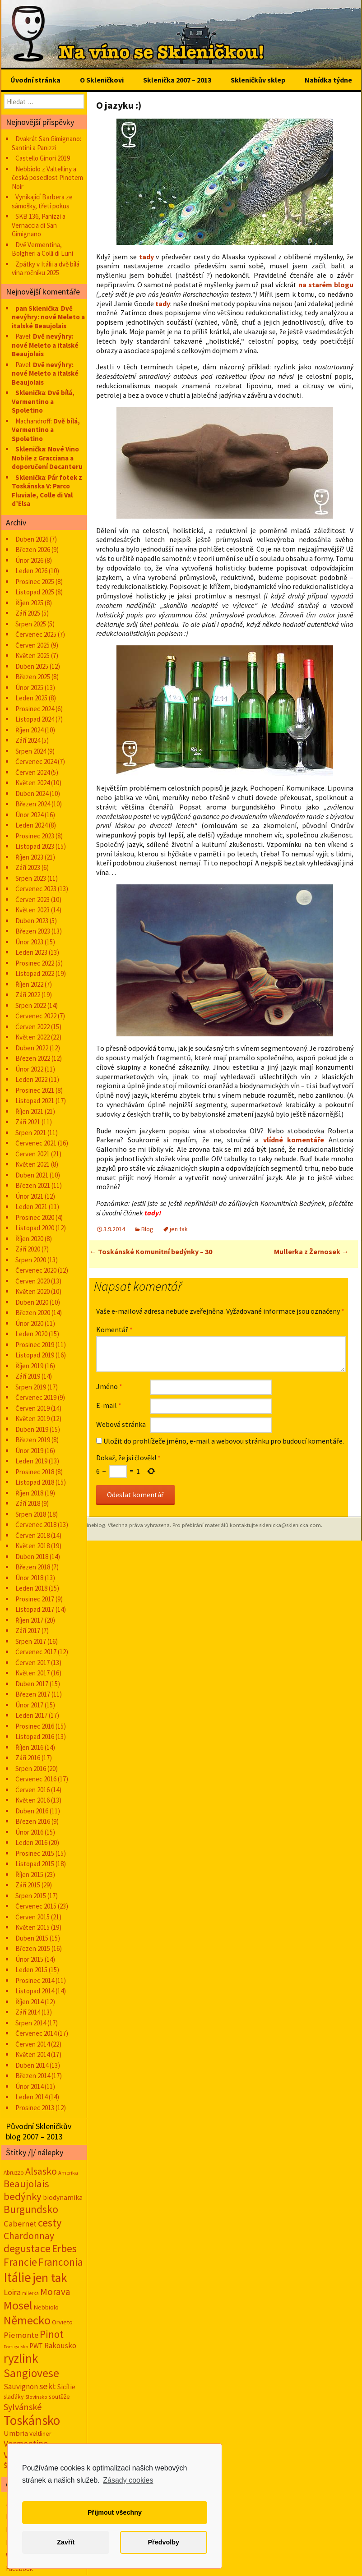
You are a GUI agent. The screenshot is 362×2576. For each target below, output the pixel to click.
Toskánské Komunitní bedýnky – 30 (150, 1251)
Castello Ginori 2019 (42, 158)
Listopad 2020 (34, 1228)
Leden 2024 (31, 825)
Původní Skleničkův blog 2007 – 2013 (38, 2131)
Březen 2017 (32, 1694)
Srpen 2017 (30, 1641)
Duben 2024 (31, 793)
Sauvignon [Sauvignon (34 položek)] (21, 2387)
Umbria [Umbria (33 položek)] (16, 2433)
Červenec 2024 (35, 761)
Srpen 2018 (30, 1514)
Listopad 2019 (34, 1355)
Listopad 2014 (34, 1991)
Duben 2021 (31, 1175)
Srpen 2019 (30, 1387)
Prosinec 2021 (34, 1090)
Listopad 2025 (34, 592)
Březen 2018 (32, 1567)
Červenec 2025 (35, 634)
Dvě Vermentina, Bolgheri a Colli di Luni (42, 249)
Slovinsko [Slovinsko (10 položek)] (36, 2397)
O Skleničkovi (102, 79)
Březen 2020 (32, 1312)
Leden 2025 (31, 698)
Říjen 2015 (29, 1874)
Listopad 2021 (34, 1100)
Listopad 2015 (34, 1863)
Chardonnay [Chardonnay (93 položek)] (29, 2236)
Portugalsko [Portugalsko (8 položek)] (16, 2347)
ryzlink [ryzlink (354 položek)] (21, 2358)
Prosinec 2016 (34, 1726)
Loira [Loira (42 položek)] (12, 2292)
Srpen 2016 (30, 1768)
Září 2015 (27, 1885)
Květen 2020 (32, 1291)
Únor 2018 (29, 1577)
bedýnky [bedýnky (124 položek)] (23, 2196)
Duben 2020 (31, 1302)
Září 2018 (27, 1503)
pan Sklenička (36, 308)
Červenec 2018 (35, 1524)
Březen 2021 (32, 1185)
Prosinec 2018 (34, 1471)
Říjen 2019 (29, 1366)
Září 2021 (27, 1122)
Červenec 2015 (35, 1906)
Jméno (109, 1386)
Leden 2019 (31, 1461)
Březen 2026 (32, 549)
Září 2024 (27, 740)
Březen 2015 (32, 1948)
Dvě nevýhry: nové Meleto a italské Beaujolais (48, 317)
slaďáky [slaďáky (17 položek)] (14, 2396)
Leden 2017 (31, 1715)
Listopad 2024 (34, 719)
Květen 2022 (32, 1037)
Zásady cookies (128, 2480)
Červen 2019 (32, 1408)
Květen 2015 (32, 1927)
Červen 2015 (32, 1917)
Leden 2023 (31, 952)
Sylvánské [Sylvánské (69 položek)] (23, 2406)
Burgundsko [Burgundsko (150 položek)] (31, 2209)
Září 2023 (27, 867)
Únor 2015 (29, 1959)
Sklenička (30, 392)
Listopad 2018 (34, 1482)
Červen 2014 (32, 2044)
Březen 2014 (32, 2075)
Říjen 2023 (29, 857)
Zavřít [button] (65, 2542)
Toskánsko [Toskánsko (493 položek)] (32, 2420)
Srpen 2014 (30, 2023)
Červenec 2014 (35, 2033)
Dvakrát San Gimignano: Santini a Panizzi (46, 143)
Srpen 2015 (30, 1895)
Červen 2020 (32, 1281)
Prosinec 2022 (34, 963)
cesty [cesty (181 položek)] (49, 2223)
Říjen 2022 (29, 984)
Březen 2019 (32, 1439)
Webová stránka (121, 1424)
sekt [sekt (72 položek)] (47, 2386)
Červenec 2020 (35, 1270)
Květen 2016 (32, 1800)
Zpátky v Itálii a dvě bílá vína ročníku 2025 (45, 268)
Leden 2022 (31, 1079)
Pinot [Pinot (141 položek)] (52, 2334)
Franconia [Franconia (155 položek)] (60, 2261)
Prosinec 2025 (34, 581)
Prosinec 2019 (34, 1344)
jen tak (179, 1229)
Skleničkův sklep (258, 79)
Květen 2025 (32, 655)
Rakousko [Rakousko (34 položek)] (60, 2346)
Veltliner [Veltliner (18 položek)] (40, 2433)
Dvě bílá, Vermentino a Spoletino (43, 401)
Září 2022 (27, 994)
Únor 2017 (29, 1705)
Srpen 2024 (30, 751)
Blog (147, 1229)
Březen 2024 (32, 804)
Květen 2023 (32, 910)
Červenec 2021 (35, 1143)
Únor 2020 (29, 1323)
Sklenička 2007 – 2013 (177, 79)
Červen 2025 (32, 645)
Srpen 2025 (30, 624)
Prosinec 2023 (34, 836)
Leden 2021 (31, 1206)
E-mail (108, 1405)
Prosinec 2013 (34, 2107)
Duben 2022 (31, 1048)
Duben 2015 (31, 1938)
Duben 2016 (31, 1811)
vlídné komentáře (294, 1139)
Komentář (114, 1329)
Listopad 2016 (34, 1736)
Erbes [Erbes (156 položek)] (64, 2248)
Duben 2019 (31, 1429)
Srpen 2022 (30, 1005)
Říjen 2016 (29, 1747)
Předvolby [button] (163, 2542)
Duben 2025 (31, 666)
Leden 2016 (31, 1842)
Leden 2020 (31, 1333)
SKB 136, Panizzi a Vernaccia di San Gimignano (38, 225)
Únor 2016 (29, 1832)
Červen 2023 (32, 899)
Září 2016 (27, 1757)
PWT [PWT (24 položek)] (36, 2345)
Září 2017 (27, 1630)
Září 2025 (27, 613)
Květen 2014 (32, 2054)
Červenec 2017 (35, 1651)
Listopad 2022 (34, 973)
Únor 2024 (29, 814)
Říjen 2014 (29, 2001)
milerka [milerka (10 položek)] (30, 2293)
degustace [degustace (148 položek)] (27, 2248)
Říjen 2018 (29, 1493)
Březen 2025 (32, 676)
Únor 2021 (29, 1196)
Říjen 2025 (29, 602)
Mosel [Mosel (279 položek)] (18, 2305)
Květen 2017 (32, 1673)
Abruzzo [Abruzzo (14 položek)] (14, 2172)
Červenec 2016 (35, 1779)
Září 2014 (27, 2012)
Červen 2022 (32, 1026)
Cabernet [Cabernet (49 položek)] (20, 2223)
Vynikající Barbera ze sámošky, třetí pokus (42, 201)
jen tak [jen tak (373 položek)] (49, 2278)
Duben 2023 (31, 920)
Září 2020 (27, 1249)
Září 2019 (27, 1376)
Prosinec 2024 (34, 708)
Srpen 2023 (30, 878)
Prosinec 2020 (34, 1217)
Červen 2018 (32, 1535)
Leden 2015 (31, 1969)
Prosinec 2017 (34, 1599)
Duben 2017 (31, 1683)
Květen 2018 (32, 1545)
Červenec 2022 (35, 1016)
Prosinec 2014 (34, 1980)
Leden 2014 (31, 2097)
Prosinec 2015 (34, 1853)
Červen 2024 (32, 772)
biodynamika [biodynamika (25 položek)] (63, 2197)
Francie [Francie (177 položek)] (20, 2262)
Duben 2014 (31, 2065)
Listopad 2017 (34, 1609)
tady (146, 256)
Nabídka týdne (328, 79)
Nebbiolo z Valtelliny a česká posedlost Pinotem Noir (47, 178)
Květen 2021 (32, 1164)
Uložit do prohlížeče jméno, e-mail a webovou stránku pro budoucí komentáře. (223, 1440)
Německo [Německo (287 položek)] (27, 2320)
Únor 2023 (29, 942)
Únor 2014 (29, 2086)
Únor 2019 (29, 1450)
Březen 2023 (32, 931)
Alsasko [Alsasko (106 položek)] (41, 2171)
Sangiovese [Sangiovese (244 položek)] (31, 2373)
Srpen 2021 (30, 1132)
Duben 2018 (31, 1556)
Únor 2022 (29, 1069)
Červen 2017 (32, 1662)
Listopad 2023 (34, 846)
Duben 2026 (31, 539)
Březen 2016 (32, 1821)
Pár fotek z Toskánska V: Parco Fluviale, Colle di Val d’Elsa (47, 490)
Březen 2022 (32, 1058)
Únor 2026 (29, 560)
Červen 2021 (32, 1154)
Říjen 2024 (29, 730)
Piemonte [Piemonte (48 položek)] (21, 2335)
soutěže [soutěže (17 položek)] (59, 2396)
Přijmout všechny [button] (115, 2512)
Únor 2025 (29, 687)
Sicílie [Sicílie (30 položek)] (66, 2386)
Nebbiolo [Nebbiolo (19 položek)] (46, 2307)
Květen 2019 (32, 1418)
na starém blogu (325, 284)
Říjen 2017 (29, 1620)
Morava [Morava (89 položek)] (55, 2292)
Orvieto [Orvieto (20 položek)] (62, 2322)
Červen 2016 (32, 1789)
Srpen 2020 (30, 1260)
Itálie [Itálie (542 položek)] (17, 2277)
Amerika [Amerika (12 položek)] (68, 2172)
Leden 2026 (31, 570)
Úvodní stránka (35, 79)
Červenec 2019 (35, 1397)
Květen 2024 (32, 782)
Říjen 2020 (29, 1238)
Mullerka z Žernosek (311, 1251)
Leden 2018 (31, 1588)
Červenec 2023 (35, 888)
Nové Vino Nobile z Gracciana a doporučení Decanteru (47, 458)
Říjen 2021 (29, 1111)
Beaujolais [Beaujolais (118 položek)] (26, 2183)
